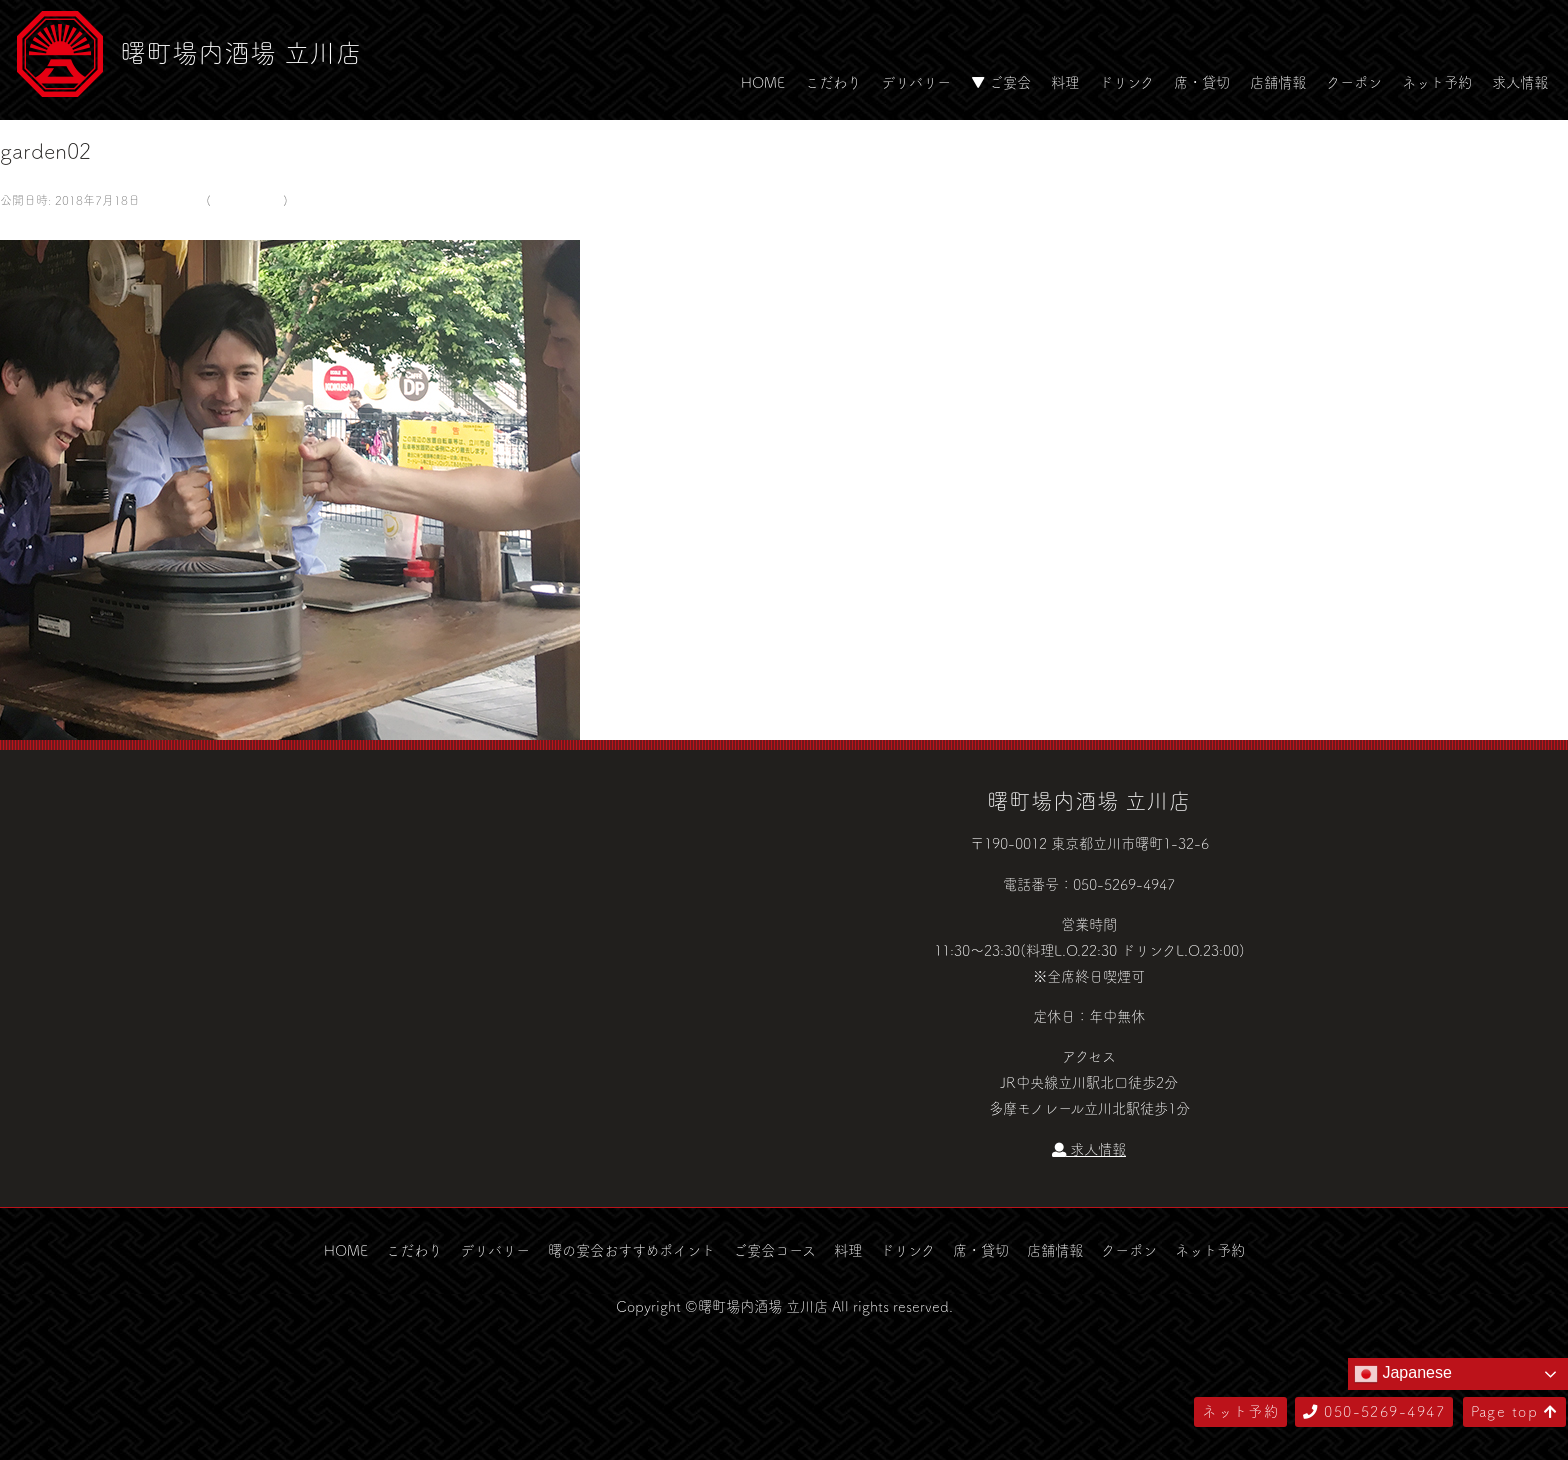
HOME (763, 82)
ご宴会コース (774, 1250)
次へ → (73, 226)
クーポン (1354, 82)
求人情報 (1520, 82)
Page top (1514, 1411)
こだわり (833, 82)
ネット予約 (1437, 82)
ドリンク (1126, 82)
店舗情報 (1278, 82)
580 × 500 (171, 200)
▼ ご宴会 (1001, 82)
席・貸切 (1202, 82)
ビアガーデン (247, 200)
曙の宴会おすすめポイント (631, 1250)
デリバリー (916, 82)
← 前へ (23, 226)
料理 (1065, 82)
